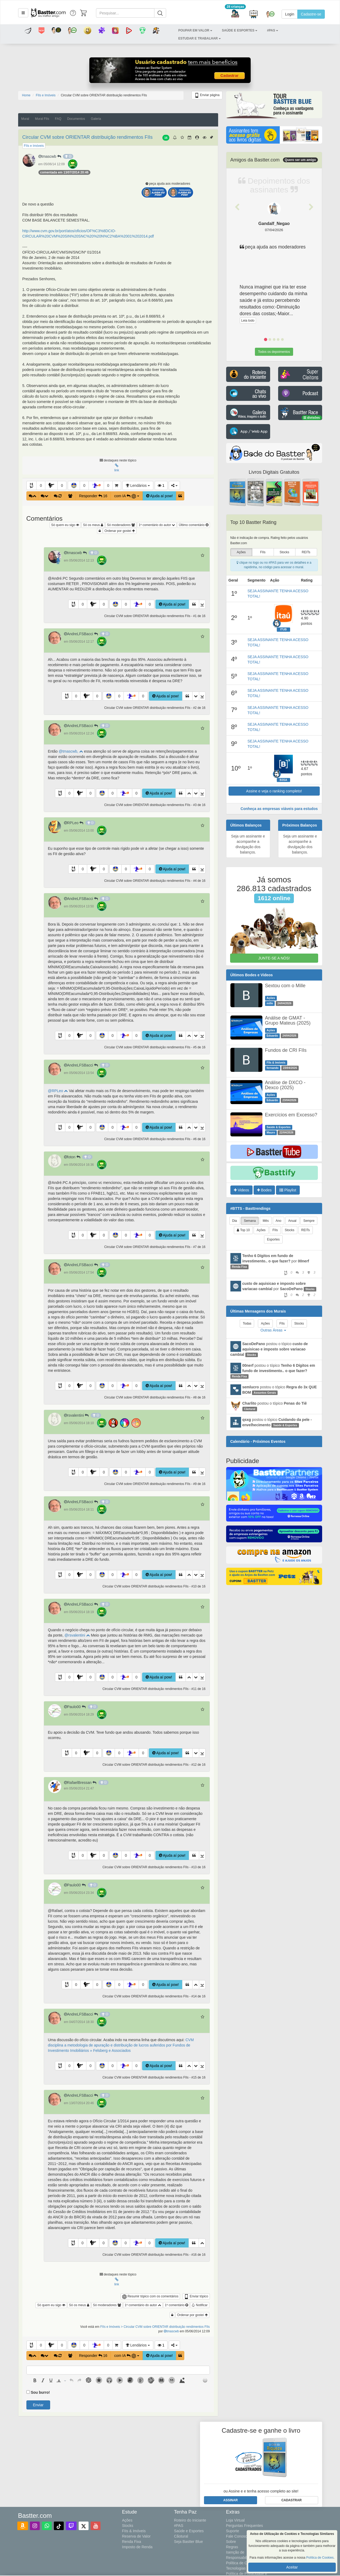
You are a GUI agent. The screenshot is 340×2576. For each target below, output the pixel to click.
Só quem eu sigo (65, 525)
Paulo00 (76, 1707)
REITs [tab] (305, 1230)
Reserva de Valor (136, 2536)
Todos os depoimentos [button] (274, 352)
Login (289, 14)
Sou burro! (40, 2392)
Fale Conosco (237, 2536)
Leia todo (247, 320)
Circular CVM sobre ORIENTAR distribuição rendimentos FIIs (87, 137)
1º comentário (176, 2305)
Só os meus (93, 525)
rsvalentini (77, 1415)
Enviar (38, 2405)
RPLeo (74, 823)
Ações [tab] (261, 1230)
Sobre (231, 2541)
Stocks (127, 2525)
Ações (127, 2520)
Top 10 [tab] (243, 1230)
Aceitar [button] (292, 2567)
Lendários (138, 485)
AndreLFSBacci (82, 634)
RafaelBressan (81, 1782)
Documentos (76, 119)
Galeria (96, 119)
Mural (25, 119)
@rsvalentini (77, 1635)
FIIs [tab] (275, 1230)
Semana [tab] (250, 1221)
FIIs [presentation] (263, 552)
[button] (23, 12)
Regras (232, 2547)
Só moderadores (121, 525)
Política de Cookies (320, 2557)
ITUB (283, 629)
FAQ (58, 119)
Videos (241, 1190)
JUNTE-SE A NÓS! (274, 958)
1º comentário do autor (157, 525)
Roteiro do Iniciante (190, 2520)
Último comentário (193, 525)
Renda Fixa (131, 2541)
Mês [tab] (266, 1221)
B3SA (283, 779)
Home (26, 95)
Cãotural (181, 2536)
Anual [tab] (292, 1221)
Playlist (287, 1190)
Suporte (232, 2531)
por (274, 1264)
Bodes (264, 1190)
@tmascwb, (71, 751)
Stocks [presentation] (284, 552)
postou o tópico (269, 1349)
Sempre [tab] (308, 1221)
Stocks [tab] (289, 1230)
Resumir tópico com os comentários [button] (150, 2296)
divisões (311, 418)
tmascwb (50, 156)
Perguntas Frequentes (244, 2525)
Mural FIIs (42, 119)
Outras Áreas (273, 1330)
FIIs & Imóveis (134, 2531)
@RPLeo (58, 1091)
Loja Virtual (235, 2520)
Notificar (199, 2305)
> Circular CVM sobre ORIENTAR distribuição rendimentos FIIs (165, 2327)
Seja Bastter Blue (188, 2541)
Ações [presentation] (241, 552)
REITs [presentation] (306, 552)
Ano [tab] (278, 1221)
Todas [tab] (247, 1323)
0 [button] (41, 485)
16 (165, 137)
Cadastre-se (311, 14)
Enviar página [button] (207, 95)
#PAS (178, 2525)
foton (73, 1157)
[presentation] (35, 2380)
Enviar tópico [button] (196, 2296)
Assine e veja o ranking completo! (274, 791)
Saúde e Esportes (189, 2531)
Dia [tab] (234, 1221)
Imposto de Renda (137, 2547)
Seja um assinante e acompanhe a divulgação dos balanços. (248, 844)
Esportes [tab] (273, 1239)
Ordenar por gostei (120, 531)
